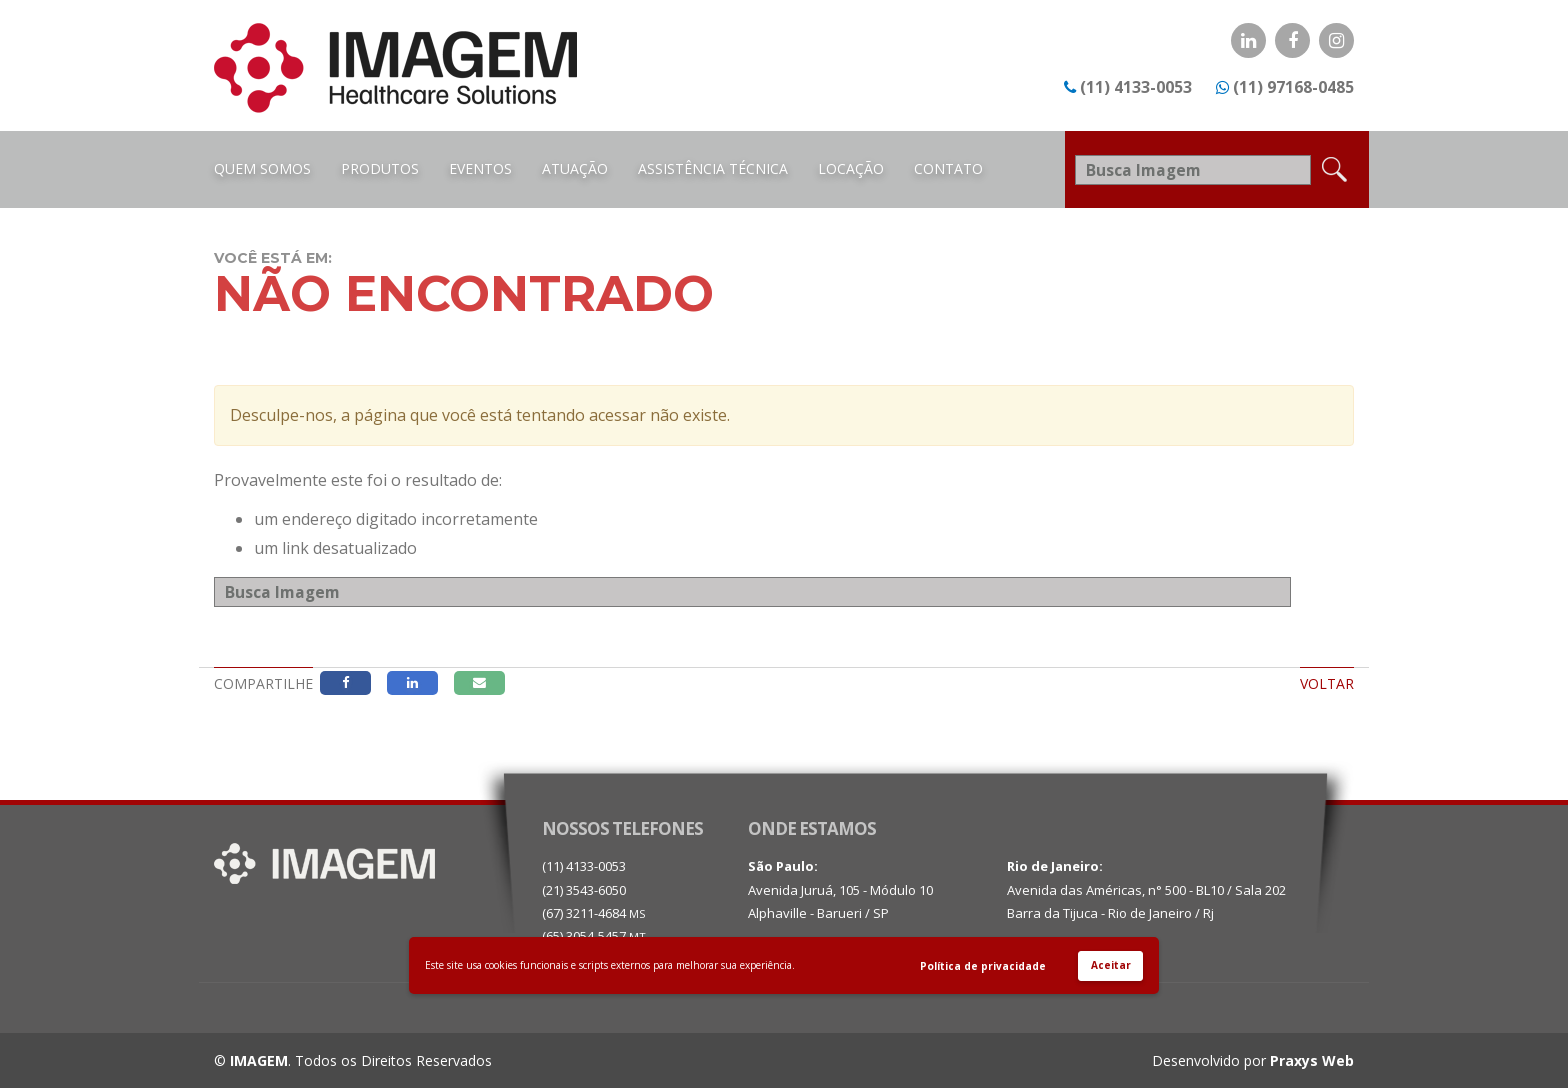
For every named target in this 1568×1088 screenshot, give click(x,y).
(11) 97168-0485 (1293, 87)
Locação (851, 168)
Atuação (575, 168)
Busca (1322, 589)
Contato (948, 168)
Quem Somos (262, 168)
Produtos (380, 168)
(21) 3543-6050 (584, 890)
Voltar (1327, 683)
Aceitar (1111, 965)
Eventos (480, 168)
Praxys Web (1312, 1060)
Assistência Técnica (713, 168)
